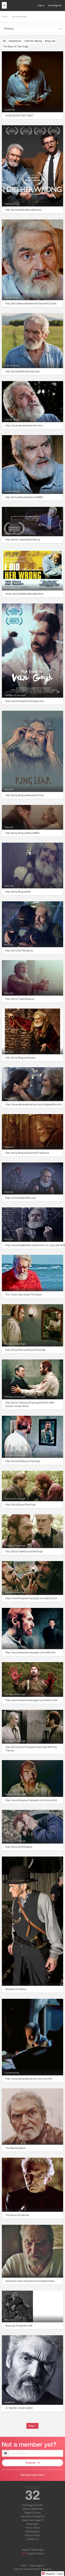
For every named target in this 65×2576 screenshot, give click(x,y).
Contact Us (33, 2539)
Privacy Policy (32, 2535)
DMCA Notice (32, 2531)
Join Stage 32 (54, 5)
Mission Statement (32, 2509)
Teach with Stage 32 (32, 2520)
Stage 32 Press (32, 2512)
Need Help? (32, 2524)
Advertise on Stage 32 (32, 2516)
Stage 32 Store (35, 2553)
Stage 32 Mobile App (33, 2549)
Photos (9, 28)
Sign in (41, 5)
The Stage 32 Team (32, 2505)
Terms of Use (32, 2527)
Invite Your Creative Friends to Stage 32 (33, 2569)
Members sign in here (32, 2475)
